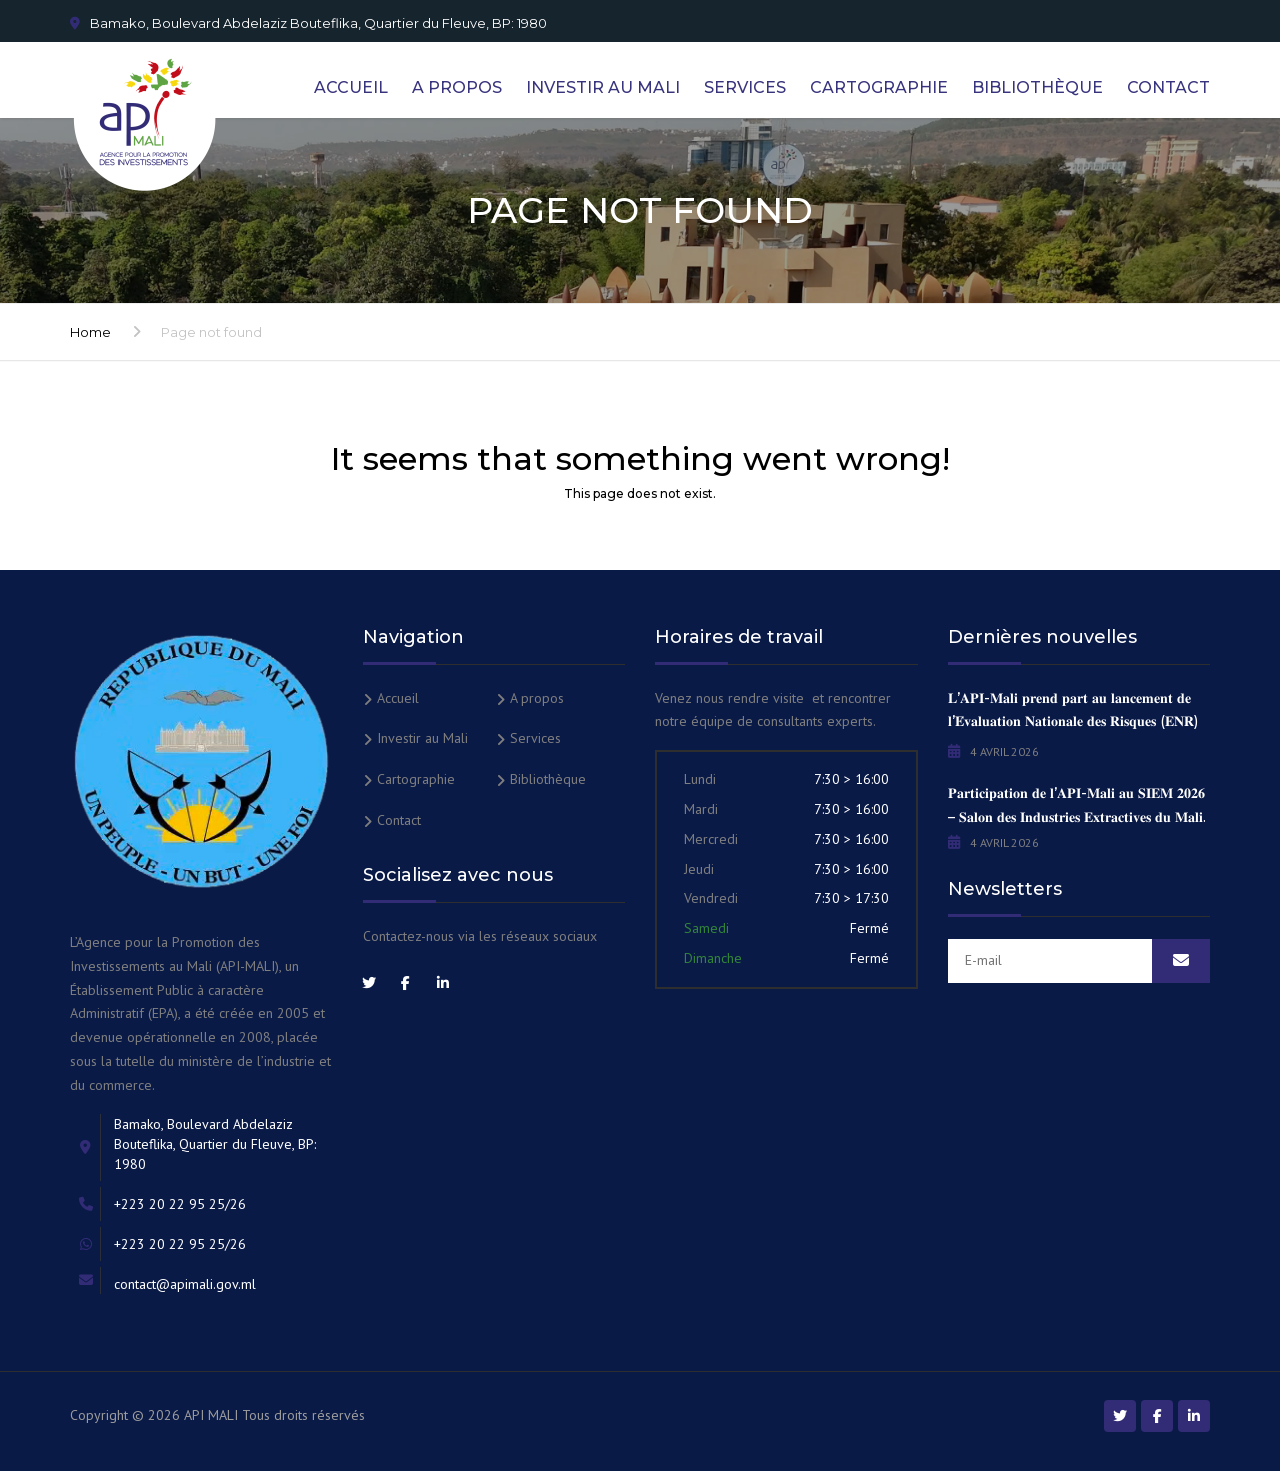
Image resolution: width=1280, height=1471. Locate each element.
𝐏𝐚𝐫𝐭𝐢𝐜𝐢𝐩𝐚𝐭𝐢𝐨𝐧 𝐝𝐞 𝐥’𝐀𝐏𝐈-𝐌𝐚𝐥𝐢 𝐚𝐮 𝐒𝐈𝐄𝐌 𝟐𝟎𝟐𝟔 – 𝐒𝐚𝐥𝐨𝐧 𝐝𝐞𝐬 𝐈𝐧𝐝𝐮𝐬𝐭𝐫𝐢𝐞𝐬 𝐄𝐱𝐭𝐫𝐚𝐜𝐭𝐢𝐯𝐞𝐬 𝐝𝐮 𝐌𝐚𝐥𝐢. (1077, 805)
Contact (1168, 87)
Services (745, 87)
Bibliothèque (1037, 87)
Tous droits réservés (303, 1415)
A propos (457, 87)
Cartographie (879, 87)
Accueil (351, 87)
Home (90, 332)
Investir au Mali (603, 87)
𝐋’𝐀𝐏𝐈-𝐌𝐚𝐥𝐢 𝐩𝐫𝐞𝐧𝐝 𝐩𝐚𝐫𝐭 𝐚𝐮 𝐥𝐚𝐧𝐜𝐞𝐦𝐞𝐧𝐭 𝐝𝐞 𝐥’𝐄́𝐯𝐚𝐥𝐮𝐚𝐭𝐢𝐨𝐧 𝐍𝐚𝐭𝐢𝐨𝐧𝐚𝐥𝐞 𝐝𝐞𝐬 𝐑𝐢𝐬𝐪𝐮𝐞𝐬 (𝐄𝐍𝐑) (1073, 710)
